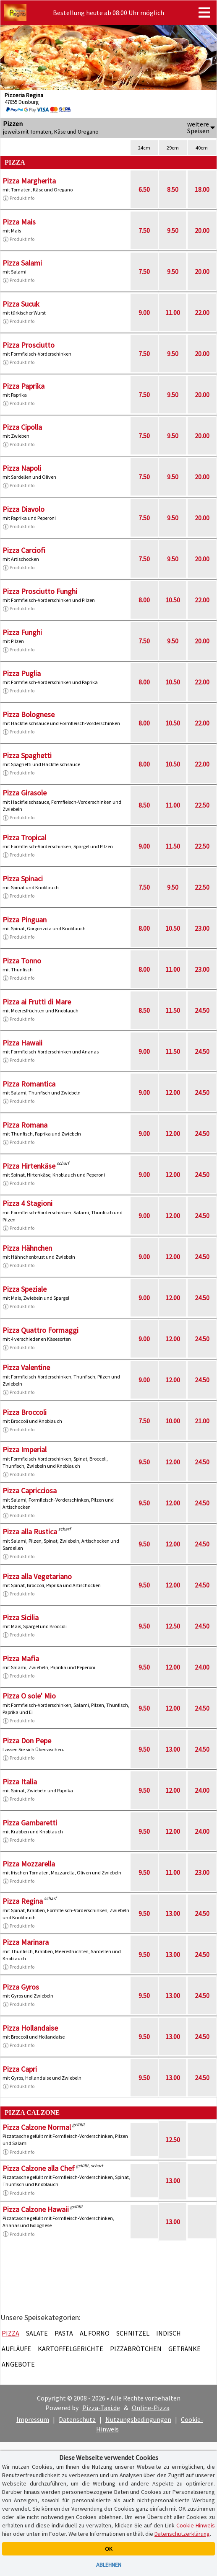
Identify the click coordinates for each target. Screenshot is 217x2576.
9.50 (172, 230)
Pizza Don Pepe (27, 1740)
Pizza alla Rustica (30, 1531)
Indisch (168, 2333)
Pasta (64, 2333)
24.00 (202, 1667)
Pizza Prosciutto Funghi (40, 591)
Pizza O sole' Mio (29, 1696)
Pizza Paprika (23, 386)
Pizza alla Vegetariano (37, 1576)
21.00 (202, 1421)
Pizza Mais (19, 222)
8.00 (144, 600)
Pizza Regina (23, 1901)
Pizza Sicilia (21, 1617)
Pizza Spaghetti (27, 755)
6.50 (144, 189)
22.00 (202, 312)
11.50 (172, 846)
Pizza (10, 2333)
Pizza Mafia (21, 1658)
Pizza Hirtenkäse (29, 1166)
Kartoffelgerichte (70, 2348)
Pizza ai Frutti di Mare (37, 1002)
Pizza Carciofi (24, 550)
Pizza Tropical (24, 837)
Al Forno (95, 2333)
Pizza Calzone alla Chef (39, 2168)
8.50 (172, 189)
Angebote (18, 2364)
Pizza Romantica (29, 1084)
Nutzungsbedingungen (138, 2419)
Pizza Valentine (26, 1367)
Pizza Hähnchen (27, 1248)
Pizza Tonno (22, 960)
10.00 (172, 1421)
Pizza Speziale (25, 1289)
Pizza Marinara (26, 1942)
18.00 (202, 189)
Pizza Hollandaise (30, 2028)
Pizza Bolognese (29, 714)
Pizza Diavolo (23, 509)
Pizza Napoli (22, 468)
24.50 (202, 1010)
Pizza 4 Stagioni (27, 1203)
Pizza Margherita (29, 181)
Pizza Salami (22, 263)
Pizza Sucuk (21, 304)
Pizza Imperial (25, 1449)
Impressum (32, 2419)
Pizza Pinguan (25, 919)
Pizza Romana (25, 1125)
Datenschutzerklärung (182, 2533)
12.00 (172, 1092)
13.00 (172, 1749)
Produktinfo (18, 198)
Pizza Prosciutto (29, 345)
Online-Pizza (151, 2407)
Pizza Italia (20, 1781)
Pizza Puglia (22, 673)
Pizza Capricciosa (30, 1490)
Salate (37, 2333)
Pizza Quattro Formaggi (40, 1330)
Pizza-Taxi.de (101, 2407)
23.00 (202, 928)
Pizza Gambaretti (30, 1822)
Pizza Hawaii (22, 1043)
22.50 (202, 805)
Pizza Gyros (21, 1987)
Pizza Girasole (25, 793)
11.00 (172, 312)
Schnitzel (132, 2333)
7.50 (144, 230)
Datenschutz (77, 2419)
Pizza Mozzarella (29, 1864)
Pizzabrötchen (136, 2348)
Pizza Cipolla (22, 427)
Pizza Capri (20, 2069)
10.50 (172, 600)
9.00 (144, 312)
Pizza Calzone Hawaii (36, 2209)
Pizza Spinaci (23, 878)
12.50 (172, 1626)
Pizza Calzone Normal (37, 2127)
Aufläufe (16, 2348)
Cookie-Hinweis (195, 2525)
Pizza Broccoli (25, 1412)
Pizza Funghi (22, 632)
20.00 (202, 230)
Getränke (184, 2348)
